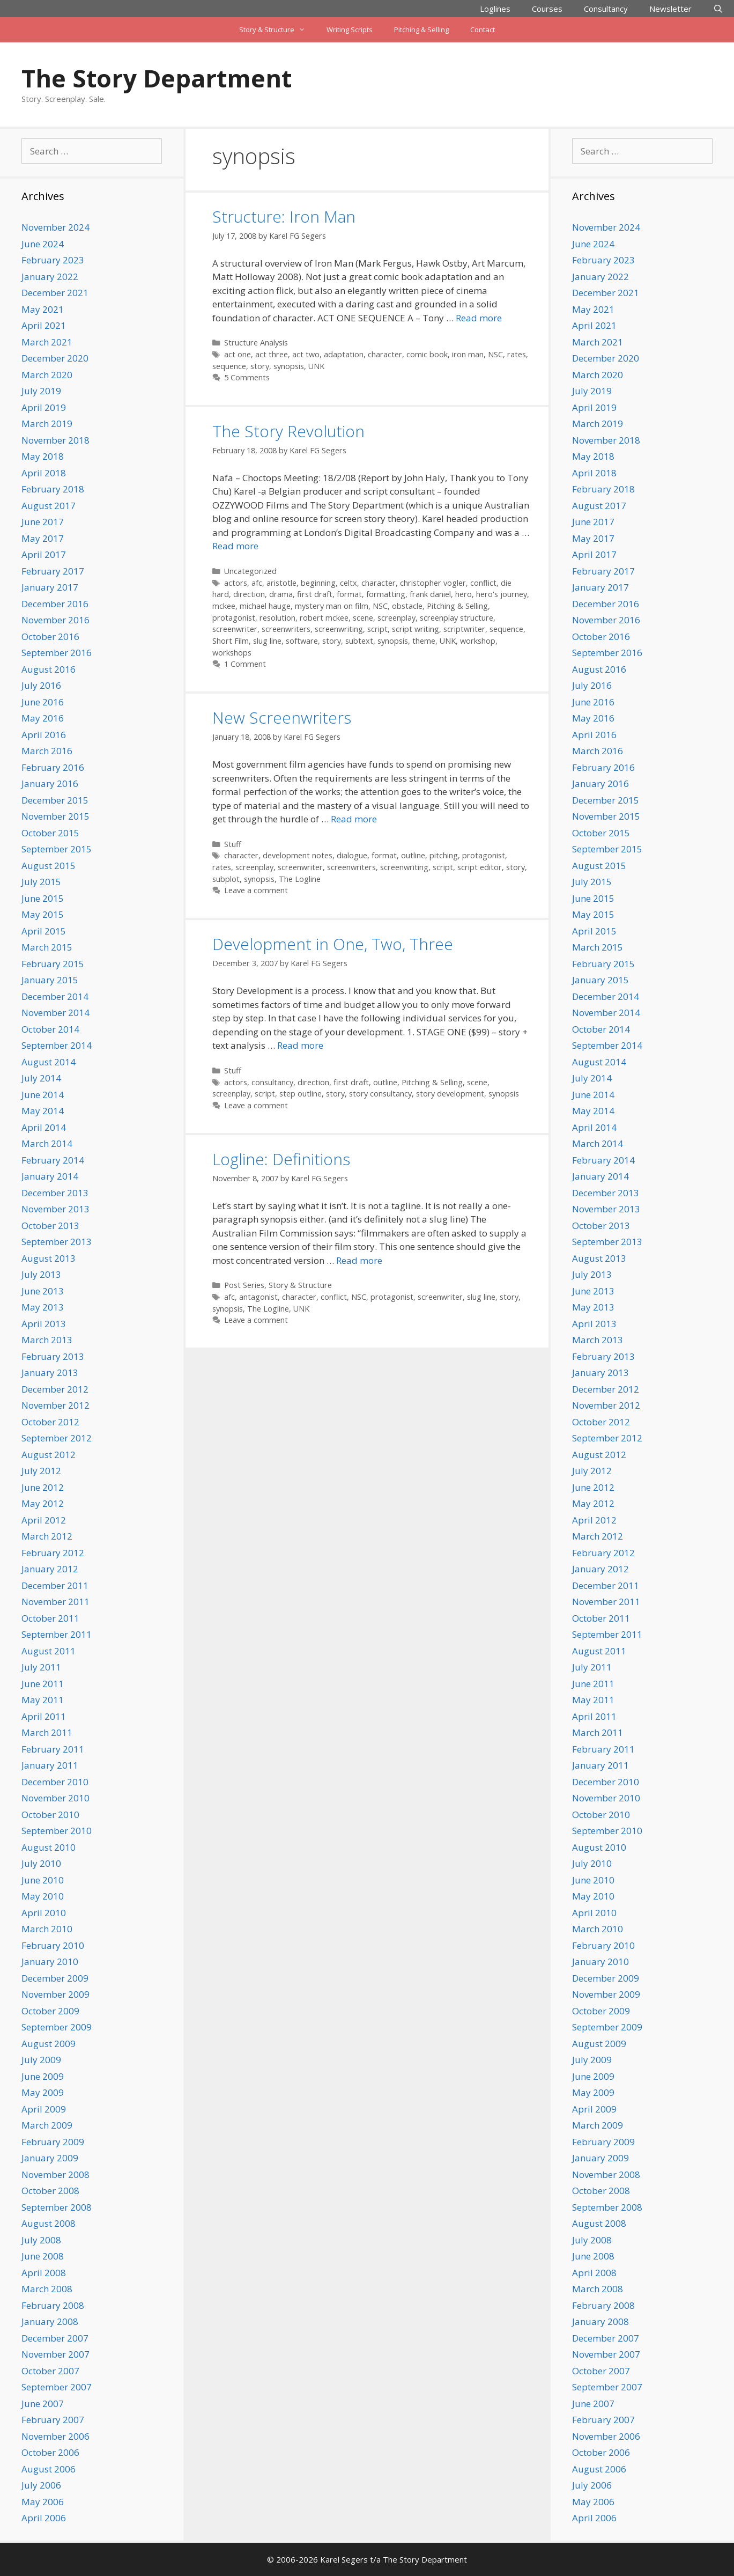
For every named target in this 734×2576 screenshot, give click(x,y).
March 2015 (46, 947)
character (385, 354)
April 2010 (43, 1913)
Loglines (495, 8)
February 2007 (52, 2419)
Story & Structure (277, 29)
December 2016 (54, 604)
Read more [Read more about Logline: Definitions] (359, 1260)
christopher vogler (433, 583)
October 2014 (50, 1029)
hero (463, 594)
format (349, 594)
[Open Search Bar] (718, 8)
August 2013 (48, 1258)
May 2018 (42, 456)
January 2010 (49, 1961)
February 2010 (52, 1945)
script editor (479, 867)
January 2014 (49, 1176)
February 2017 (52, 571)
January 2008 (49, 2321)
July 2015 (41, 881)
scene (363, 618)
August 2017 (48, 505)
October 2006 (50, 2452)
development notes (297, 855)
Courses (547, 8)
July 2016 (41, 685)
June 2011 (42, 1683)
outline (413, 855)
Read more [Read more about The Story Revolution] (235, 546)
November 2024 (55, 227)
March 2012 (46, 1536)
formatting (385, 594)
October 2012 (50, 1422)
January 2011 (49, 1765)
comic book (427, 354)
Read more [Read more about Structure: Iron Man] (479, 318)
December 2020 (54, 358)
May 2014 (42, 1111)
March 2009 (46, 2125)
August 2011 (48, 1651)
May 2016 (42, 718)
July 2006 (41, 2485)
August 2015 (48, 865)
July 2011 (41, 1667)
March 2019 (46, 423)
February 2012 (52, 1553)
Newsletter (670, 8)
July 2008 (41, 2240)
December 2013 (54, 1193)
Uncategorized (250, 571)
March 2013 (46, 1340)
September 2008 (56, 2207)
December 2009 (54, 1978)
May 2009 (42, 2092)
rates (516, 354)
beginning (318, 583)
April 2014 (43, 1127)
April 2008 (43, 2272)
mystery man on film (331, 606)
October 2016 (50, 636)
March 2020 (46, 375)
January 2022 (49, 276)
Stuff (232, 844)
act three (271, 354)
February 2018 (52, 489)
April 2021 (43, 325)
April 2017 (43, 554)
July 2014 (41, 1078)
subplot (226, 879)
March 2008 (46, 2289)
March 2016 (46, 751)
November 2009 (55, 1994)
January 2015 (49, 980)
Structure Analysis (256, 342)
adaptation (344, 354)
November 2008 (55, 2174)
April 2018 (43, 473)
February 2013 (52, 1356)
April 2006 (43, 2518)
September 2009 (56, 2027)
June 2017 (42, 522)
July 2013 (41, 1274)
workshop (477, 641)
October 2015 (50, 833)
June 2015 (42, 898)
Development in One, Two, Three (332, 944)
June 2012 (42, 1487)
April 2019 (43, 407)
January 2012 (49, 1569)
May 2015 (42, 914)
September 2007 (56, 2387)
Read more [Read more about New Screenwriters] (354, 819)
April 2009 (43, 2109)
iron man (468, 354)
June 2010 (42, 1880)
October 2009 (50, 2011)
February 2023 (52, 260)
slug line (267, 641)
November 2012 (55, 1405)
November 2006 (55, 2436)
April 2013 (43, 1324)
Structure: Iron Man (283, 216)
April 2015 (43, 931)
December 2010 (54, 1782)
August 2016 (48, 669)
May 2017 (42, 538)
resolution (277, 618)
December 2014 (54, 996)
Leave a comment (256, 890)
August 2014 (48, 1062)
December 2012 (54, 1389)
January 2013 (49, 1372)
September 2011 (56, 1634)
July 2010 (41, 1863)
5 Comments (247, 377)
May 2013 (42, 1307)
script (377, 629)
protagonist (233, 618)
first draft (314, 594)
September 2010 (56, 1830)
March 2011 (46, 1732)
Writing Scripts (350, 29)
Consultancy (606, 8)
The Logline (300, 879)
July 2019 (41, 391)
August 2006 (48, 2469)
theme (423, 641)
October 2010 (50, 1814)
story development (450, 1093)
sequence (229, 366)
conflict (483, 583)
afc (256, 583)
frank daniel (430, 594)
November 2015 (55, 816)
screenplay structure (456, 618)
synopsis (288, 366)
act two (306, 354)
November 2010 (55, 1798)
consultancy (272, 1082)
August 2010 (48, 1847)
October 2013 (50, 1225)
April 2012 (43, 1520)
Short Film (230, 641)
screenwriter (234, 629)
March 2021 (46, 342)
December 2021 (54, 292)
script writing (415, 629)
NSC (495, 354)
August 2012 (48, 1454)
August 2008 (48, 2223)
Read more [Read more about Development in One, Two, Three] (300, 1045)
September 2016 (56, 652)
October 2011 (50, 1618)
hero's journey (501, 594)
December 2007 (54, 2338)
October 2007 (50, 2371)
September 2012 (56, 1438)
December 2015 (54, 800)
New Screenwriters (281, 717)
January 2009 (49, 2158)
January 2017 (49, 587)
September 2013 (56, 1241)
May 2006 (42, 2502)
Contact (482, 29)
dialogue (352, 855)
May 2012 (42, 1503)
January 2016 (49, 783)
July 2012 (41, 1470)
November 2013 (55, 1209)
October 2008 (50, 2190)
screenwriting (339, 629)
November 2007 (55, 2354)
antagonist (258, 1297)
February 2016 (52, 767)
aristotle (281, 583)
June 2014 (42, 1094)
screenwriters (286, 629)
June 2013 (42, 1291)
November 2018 (55, 440)
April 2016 (43, 734)
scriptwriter (464, 629)
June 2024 (42, 244)
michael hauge (265, 606)
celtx (348, 583)
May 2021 (42, 309)
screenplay (396, 618)
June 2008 (42, 2256)
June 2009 (42, 2076)
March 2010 (46, 1929)
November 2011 (55, 1601)
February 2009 (52, 2142)
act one (237, 354)
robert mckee (324, 618)
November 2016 (55, 620)
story (259, 366)
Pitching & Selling (421, 29)
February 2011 (52, 1749)
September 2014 (56, 1045)
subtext (359, 641)
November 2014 (55, 1012)
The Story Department (156, 78)
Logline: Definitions (281, 1159)
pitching (443, 855)
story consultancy (380, 1093)
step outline (300, 1093)
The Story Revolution (288, 431)
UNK (316, 366)
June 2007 (42, 2403)
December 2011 (54, 1585)
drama (281, 594)
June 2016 (42, 702)
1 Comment (245, 664)
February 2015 (52, 964)
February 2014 (52, 1160)
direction (249, 594)
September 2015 (56, 849)
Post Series (244, 1285)
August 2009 (48, 2043)
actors (235, 583)
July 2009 (41, 2060)
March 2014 (46, 1143)
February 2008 (52, 2305)
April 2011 (43, 1716)
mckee (223, 606)
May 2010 (42, 1896)
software (302, 641)
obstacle (407, 606)
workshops (231, 652)
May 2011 (42, 1700)
